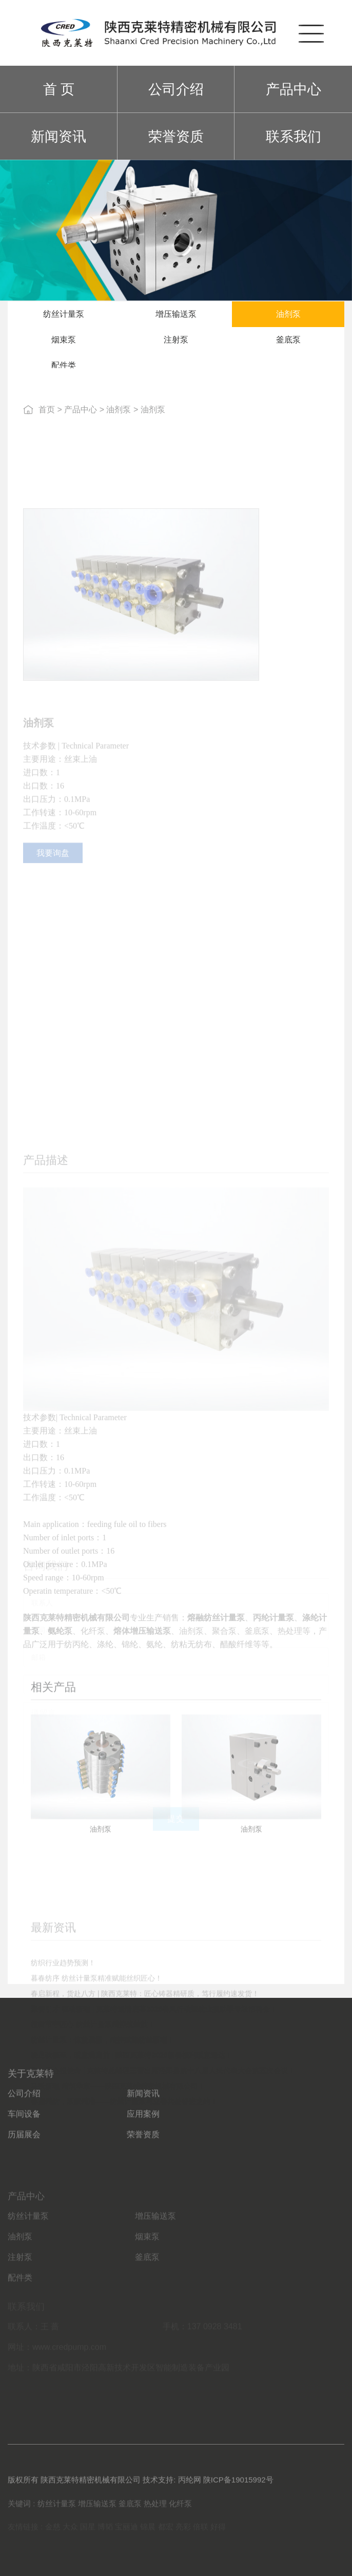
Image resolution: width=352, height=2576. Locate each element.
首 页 (59, 89)
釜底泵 (288, 345)
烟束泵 (63, 345)
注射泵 (176, 345)
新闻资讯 (58, 136)
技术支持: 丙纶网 (172, 2487)
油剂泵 (288, 319)
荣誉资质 (176, 136)
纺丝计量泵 (63, 319)
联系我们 (293, 136)
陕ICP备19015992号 (238, 2487)
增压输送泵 (176, 319)
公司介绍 (176, 89)
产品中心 (293, 89)
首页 (46, 419)
